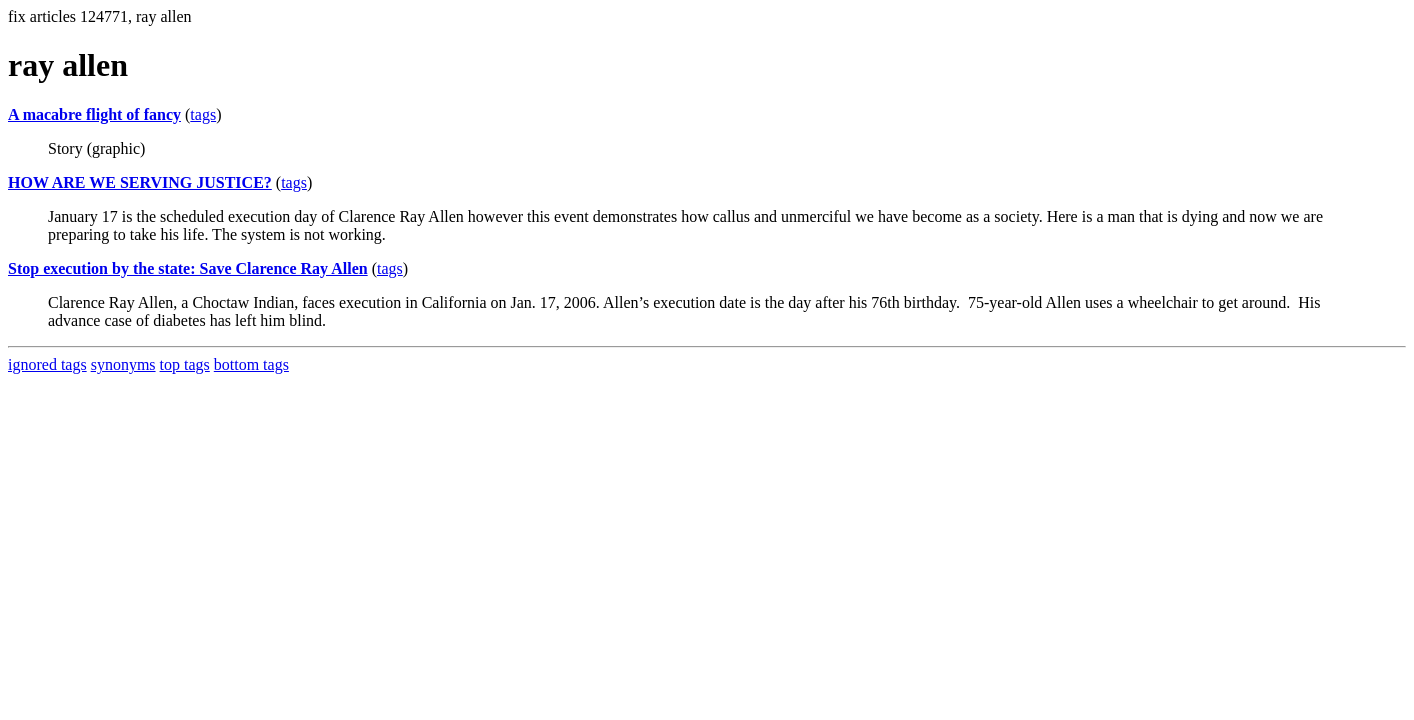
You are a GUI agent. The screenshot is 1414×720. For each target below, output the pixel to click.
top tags (185, 364)
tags (203, 114)
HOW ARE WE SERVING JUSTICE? (140, 182)
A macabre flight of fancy (94, 114)
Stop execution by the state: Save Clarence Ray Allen (188, 268)
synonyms (123, 364)
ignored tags (47, 364)
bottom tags (251, 364)
